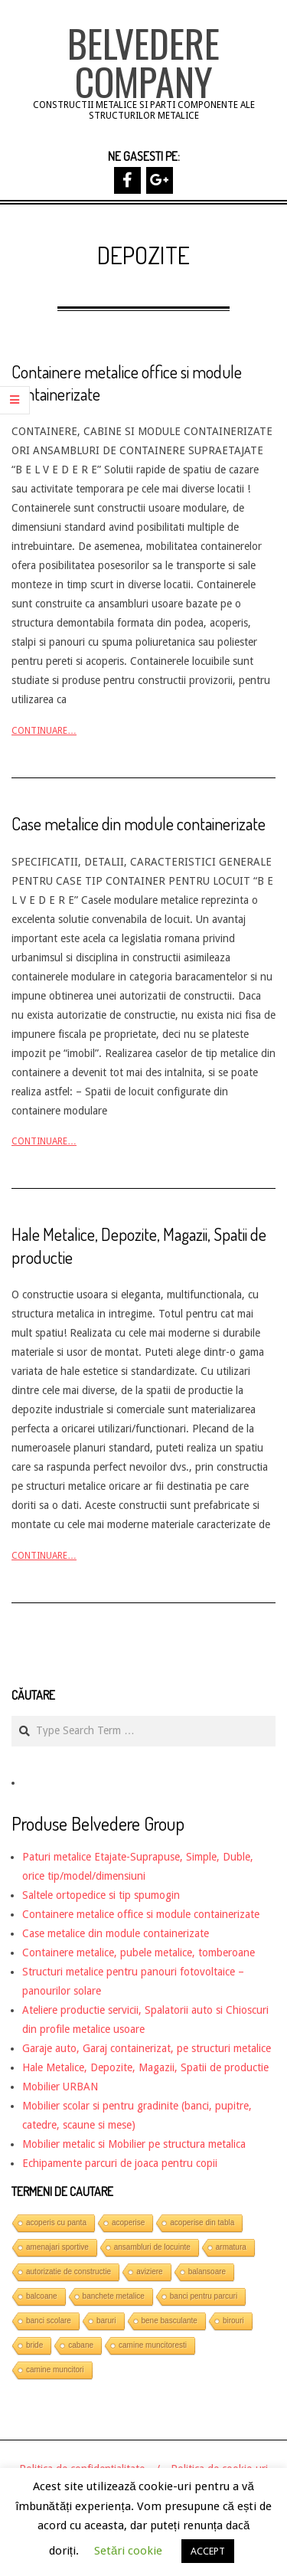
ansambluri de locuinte (152, 2247)
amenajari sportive (57, 2247)
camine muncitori (55, 2369)
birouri (233, 2320)
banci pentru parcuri (203, 2296)
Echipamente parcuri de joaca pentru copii (119, 2163)
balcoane (41, 2296)
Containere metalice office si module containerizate (140, 1914)
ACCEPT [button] (208, 2551)
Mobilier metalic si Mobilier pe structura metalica (134, 2144)
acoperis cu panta (56, 2222)
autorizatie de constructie (68, 2271)
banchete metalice (114, 2296)
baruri (106, 2320)
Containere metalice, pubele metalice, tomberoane (138, 1952)
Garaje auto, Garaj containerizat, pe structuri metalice (146, 2048)
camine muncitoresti (153, 2345)
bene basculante (169, 2320)
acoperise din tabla (202, 2222)
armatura (231, 2247)
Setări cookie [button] (128, 2551)
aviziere (149, 2271)
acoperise (128, 2222)
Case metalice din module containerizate (138, 823)
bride (34, 2345)
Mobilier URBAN (60, 2086)
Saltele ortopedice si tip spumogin (101, 1895)
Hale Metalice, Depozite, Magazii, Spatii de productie (145, 2067)
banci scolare (48, 2320)
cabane (80, 2345)
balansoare (207, 2271)
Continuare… (44, 730)
